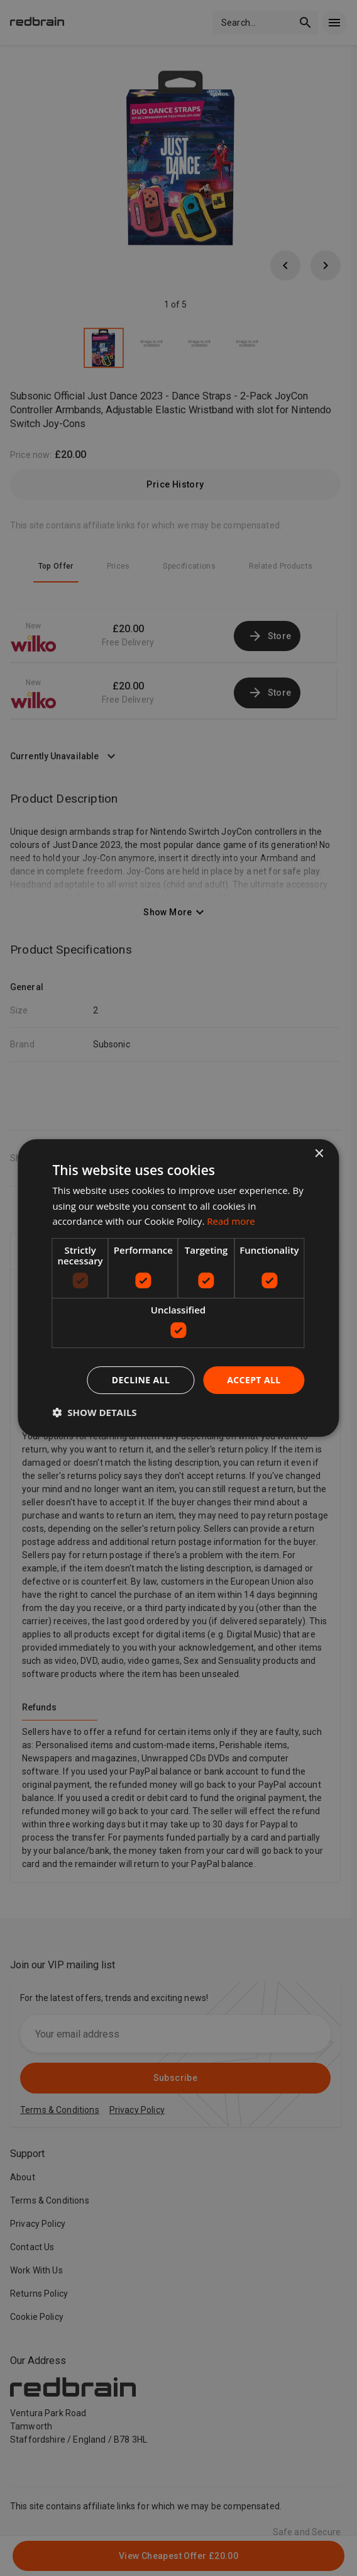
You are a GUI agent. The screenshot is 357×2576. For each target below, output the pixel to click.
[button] (94, 1412)
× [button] (319, 1154)
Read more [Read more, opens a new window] (231, 1221)
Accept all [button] (253, 1380)
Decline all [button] (141, 1380)
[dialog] (178, 1288)
